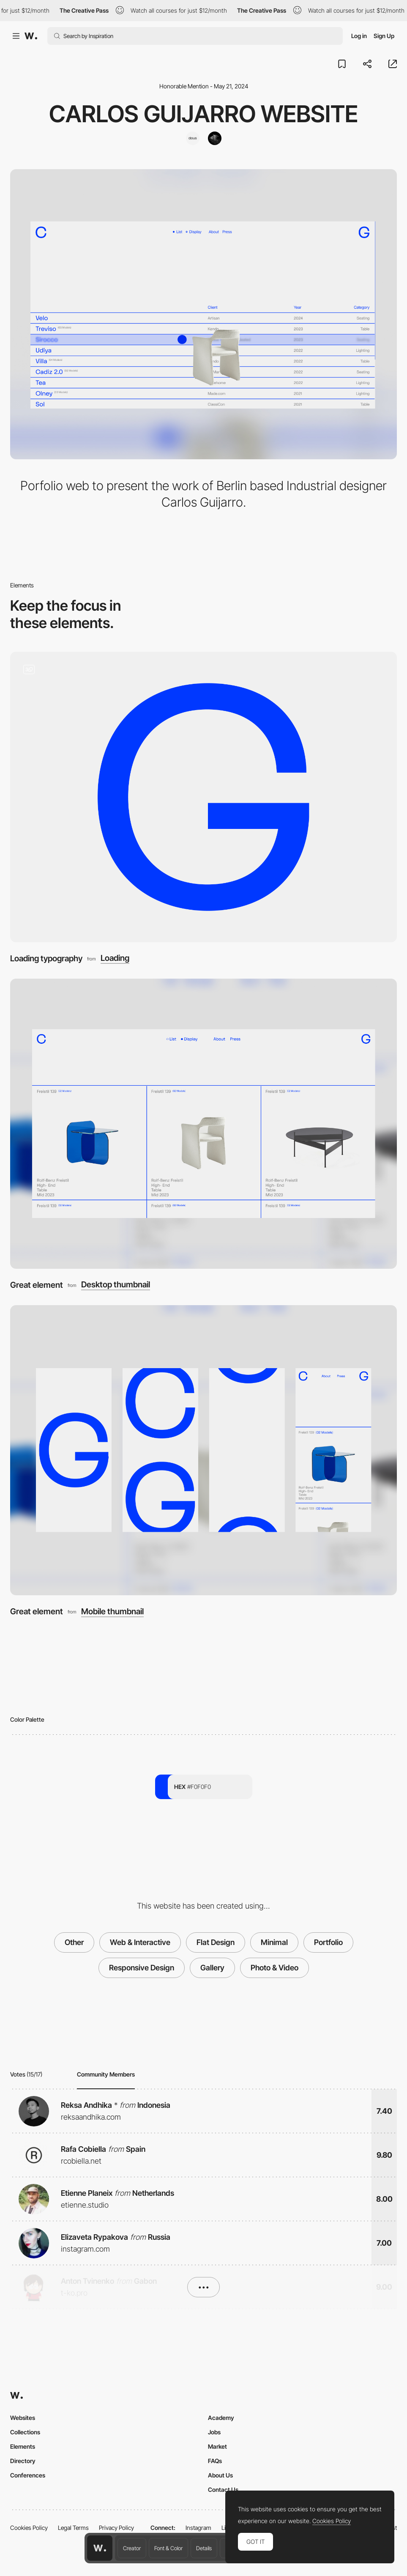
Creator (132, 2548)
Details (204, 2548)
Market (217, 2446)
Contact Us (223, 2489)
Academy (221, 2417)
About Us (220, 2475)
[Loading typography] (203, 797)
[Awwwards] (31, 36)
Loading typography (46, 958)
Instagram (198, 2527)
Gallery (212, 1967)
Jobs (214, 2432)
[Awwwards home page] (99, 2548)
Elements (22, 2446)
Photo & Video (274, 1967)
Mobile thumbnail (112, 1612)
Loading (115, 958)
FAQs (215, 2460)
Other (74, 1942)
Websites (22, 2417)
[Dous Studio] (192, 138)
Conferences (27, 2475)
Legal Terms (73, 2527)
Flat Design (216, 1942)
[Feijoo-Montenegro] (214, 138)
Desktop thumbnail (115, 1285)
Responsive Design (141, 1967)
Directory (23, 2460)
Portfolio (328, 1942)
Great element (36, 1285)
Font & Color (168, 2548)
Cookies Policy (29, 2527)
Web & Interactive (140, 1942)
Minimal (274, 1942)
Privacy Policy (116, 2527)
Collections (25, 2432)
